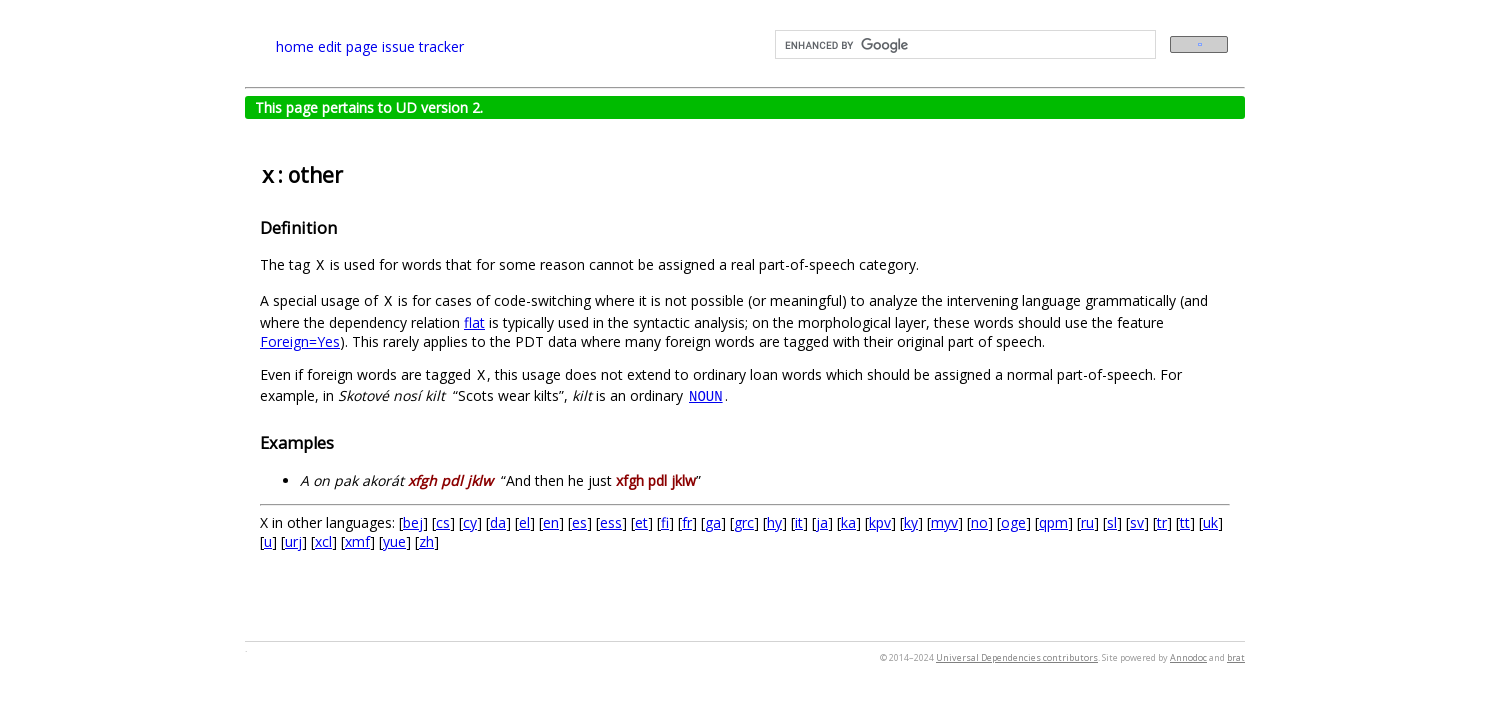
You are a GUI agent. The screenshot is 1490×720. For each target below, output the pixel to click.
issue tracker (423, 46)
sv (1137, 522)
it (799, 522)
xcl (323, 541)
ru (1087, 522)
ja (822, 522)
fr (687, 522)
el (524, 522)
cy (470, 522)
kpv (880, 522)
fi (665, 522)
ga (713, 522)
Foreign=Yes (300, 341)
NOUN (706, 397)
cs (443, 522)
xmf (357, 541)
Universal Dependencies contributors (1017, 657)
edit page (348, 46)
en (551, 522)
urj (293, 541)
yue (394, 541)
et (641, 522)
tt (1185, 522)
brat (1236, 657)
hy (774, 522)
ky (911, 522)
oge (1013, 522)
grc (744, 522)
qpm (1053, 522)
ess (611, 522)
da (498, 522)
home (295, 46)
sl (1112, 522)
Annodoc (1188, 657)
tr (1162, 522)
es (579, 522)
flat (474, 322)
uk (1210, 522)
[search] (963, 45)
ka (848, 522)
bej (413, 522)
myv (944, 522)
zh (426, 541)
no (979, 522)
